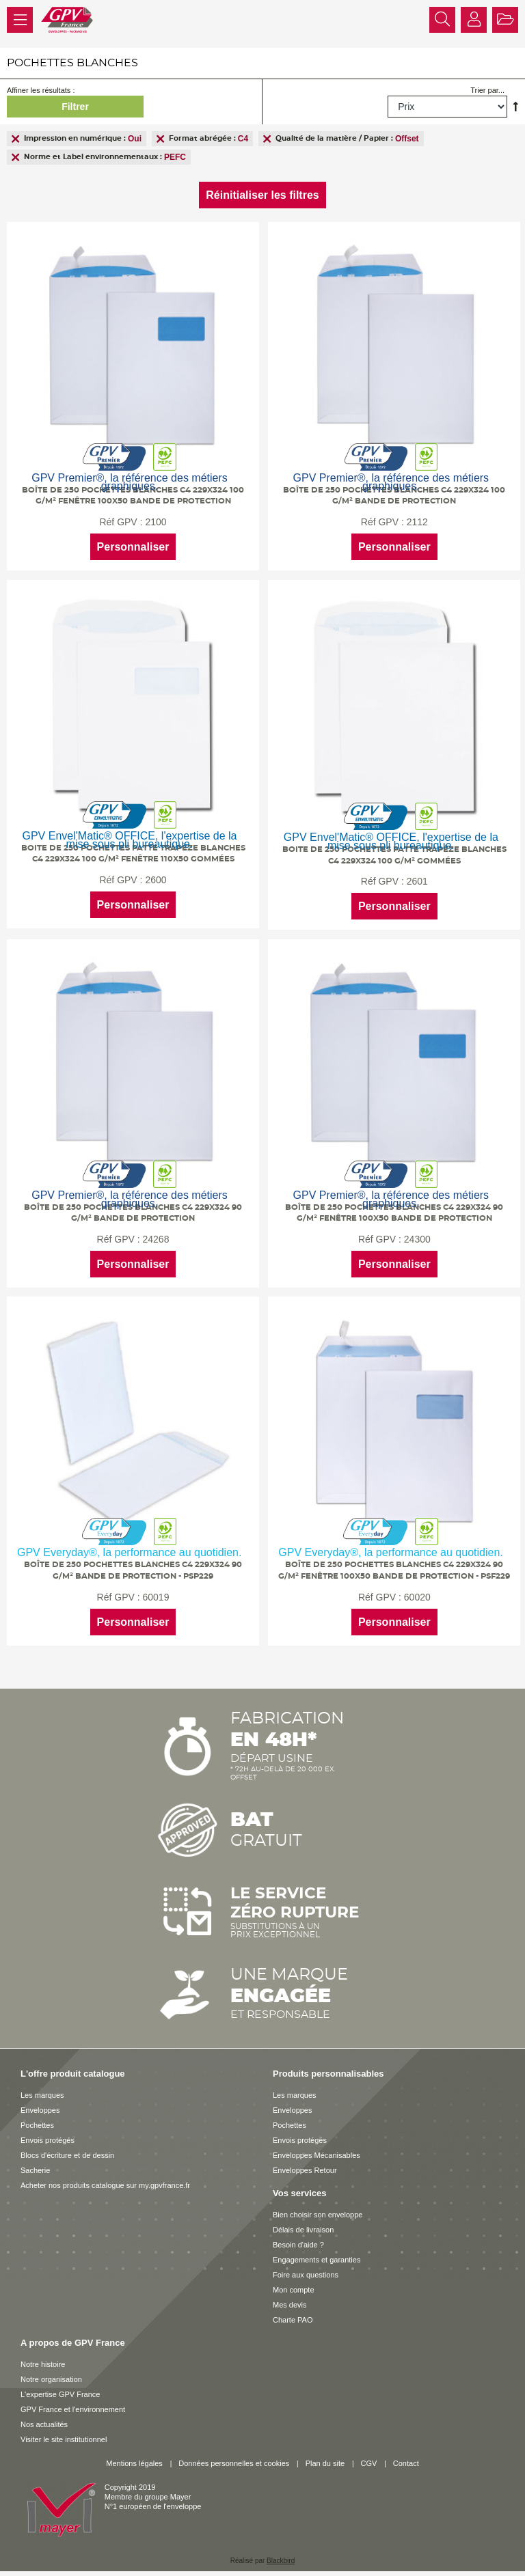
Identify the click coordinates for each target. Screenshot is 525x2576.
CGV (369, 2454)
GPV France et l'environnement (73, 2400)
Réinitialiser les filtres (262, 195)
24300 (414, 1234)
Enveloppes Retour (305, 2161)
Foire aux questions (305, 2266)
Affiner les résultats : (41, 90)
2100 (155, 521)
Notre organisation (51, 2370)
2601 (414, 879)
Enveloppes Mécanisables (316, 2146)
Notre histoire (43, 2355)
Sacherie (35, 2161)
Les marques (42, 2086)
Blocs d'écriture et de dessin (67, 2146)
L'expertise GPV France (60, 2385)
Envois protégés (48, 2131)
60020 (414, 1590)
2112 (414, 521)
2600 (155, 877)
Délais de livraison (303, 2221)
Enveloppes (40, 2101)
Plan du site (325, 2454)
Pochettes (37, 2116)
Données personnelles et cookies (233, 2454)
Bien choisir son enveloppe (317, 2206)
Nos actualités (44, 2415)
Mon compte (293, 2281)
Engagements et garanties (316, 2251)
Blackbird (281, 2552)
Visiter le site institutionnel (64, 2430)
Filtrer (75, 106)
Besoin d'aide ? (298, 2236)
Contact (406, 2454)
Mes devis (290, 2296)
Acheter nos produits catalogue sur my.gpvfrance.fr (105, 2176)
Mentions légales (134, 2454)
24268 (155, 1234)
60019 (155, 1590)
